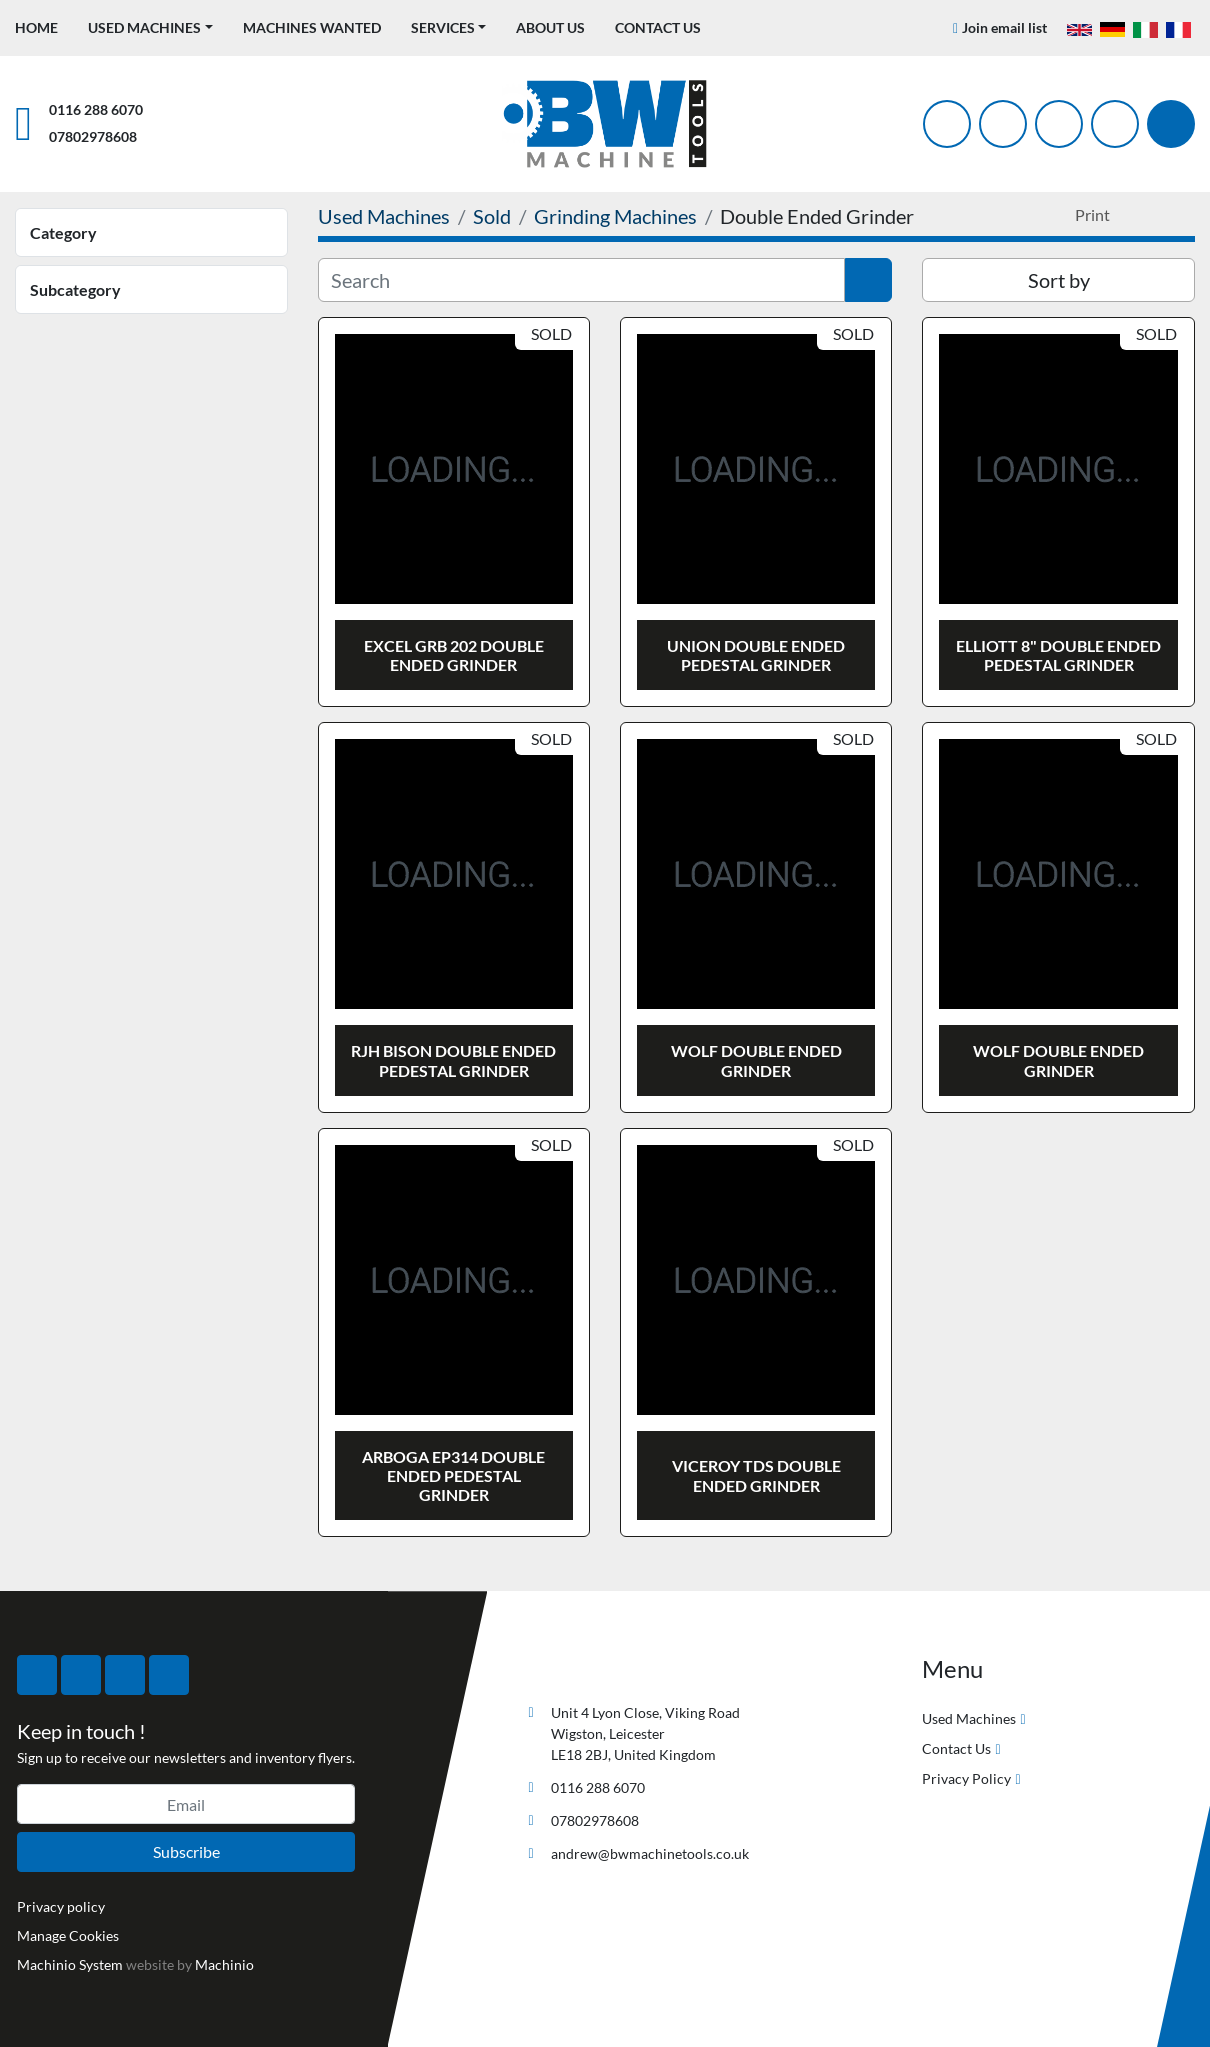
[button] (150, 27)
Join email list (1004, 27)
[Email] (186, 1804)
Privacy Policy (966, 1778)
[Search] (1171, 124)
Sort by (1059, 280)
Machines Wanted (312, 27)
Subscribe (186, 1851)
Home (36, 27)
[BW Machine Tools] (585, 1665)
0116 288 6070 (96, 109)
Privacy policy (61, 1906)
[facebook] (947, 124)
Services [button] (443, 27)
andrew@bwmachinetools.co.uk (650, 1853)
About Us (550, 27)
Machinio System (70, 1964)
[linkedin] (1115, 124)
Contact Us (658, 27)
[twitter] (1003, 124)
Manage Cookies (68, 1935)
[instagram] (1059, 124)
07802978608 (93, 136)
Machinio (224, 1964)
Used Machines (144, 27)
